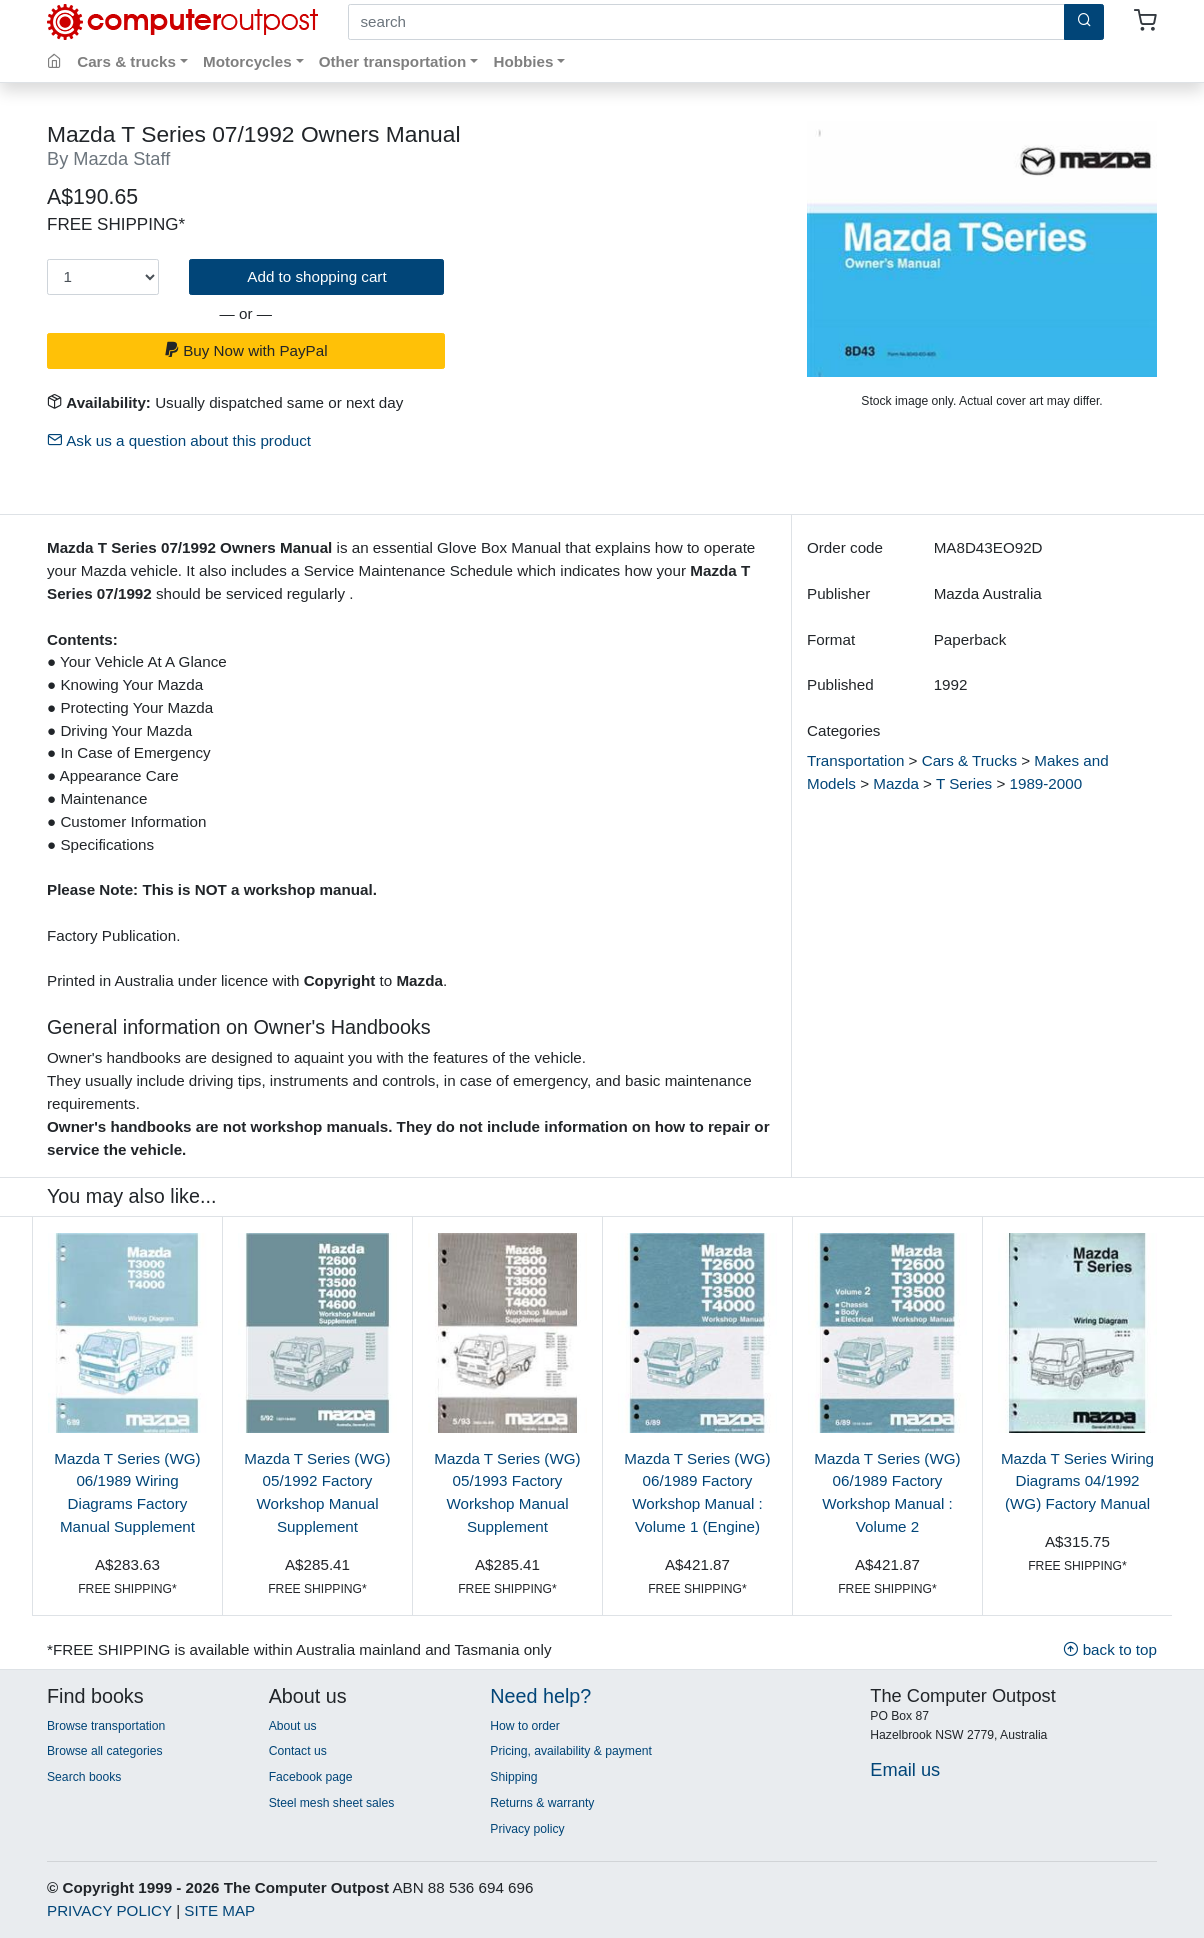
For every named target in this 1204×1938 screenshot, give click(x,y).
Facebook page (311, 1777)
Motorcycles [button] (247, 61)
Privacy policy (527, 1829)
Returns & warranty (542, 1803)
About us (293, 1726)
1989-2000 (1046, 783)
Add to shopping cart (316, 276)
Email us (905, 1769)
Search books (84, 1777)
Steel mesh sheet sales (332, 1803)
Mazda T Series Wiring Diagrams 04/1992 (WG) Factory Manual (1077, 1481)
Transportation (855, 760)
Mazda (896, 783)
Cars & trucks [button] (126, 61)
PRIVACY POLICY (109, 1910)
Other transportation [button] (393, 61)
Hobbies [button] (523, 61)
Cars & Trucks (969, 760)
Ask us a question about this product (179, 440)
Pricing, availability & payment (570, 1751)
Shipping (513, 1777)
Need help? (540, 1696)
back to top (1110, 1649)
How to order (525, 1726)
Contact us (298, 1751)
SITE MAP (219, 1910)
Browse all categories (105, 1751)
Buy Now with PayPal (246, 350)
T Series (964, 783)
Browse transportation (106, 1726)
